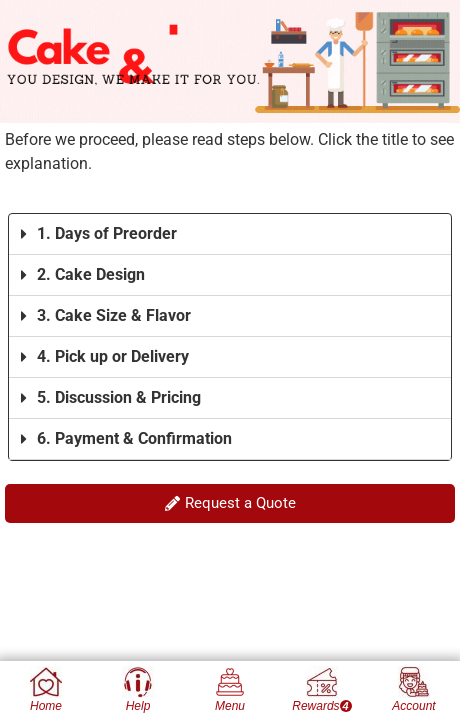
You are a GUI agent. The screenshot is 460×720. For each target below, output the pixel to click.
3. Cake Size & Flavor (114, 315)
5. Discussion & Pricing (119, 397)
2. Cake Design (91, 274)
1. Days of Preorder (107, 233)
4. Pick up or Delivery (113, 356)
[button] (230, 234)
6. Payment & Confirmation (134, 438)
